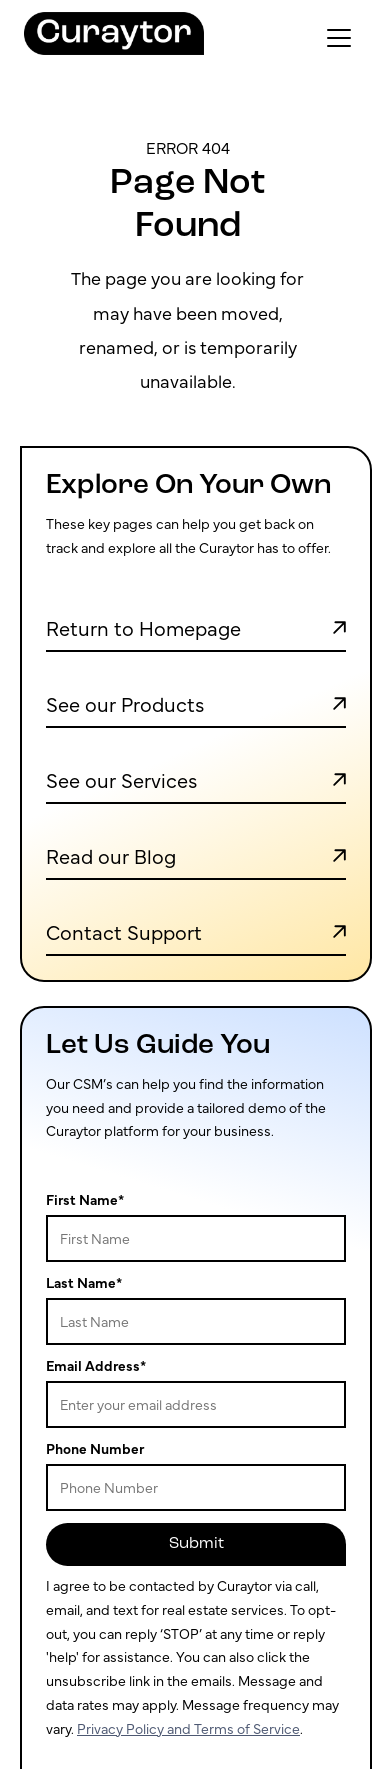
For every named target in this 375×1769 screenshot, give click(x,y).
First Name (85, 1199)
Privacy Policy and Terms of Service (188, 1728)
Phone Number (95, 1448)
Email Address (96, 1365)
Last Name (84, 1282)
